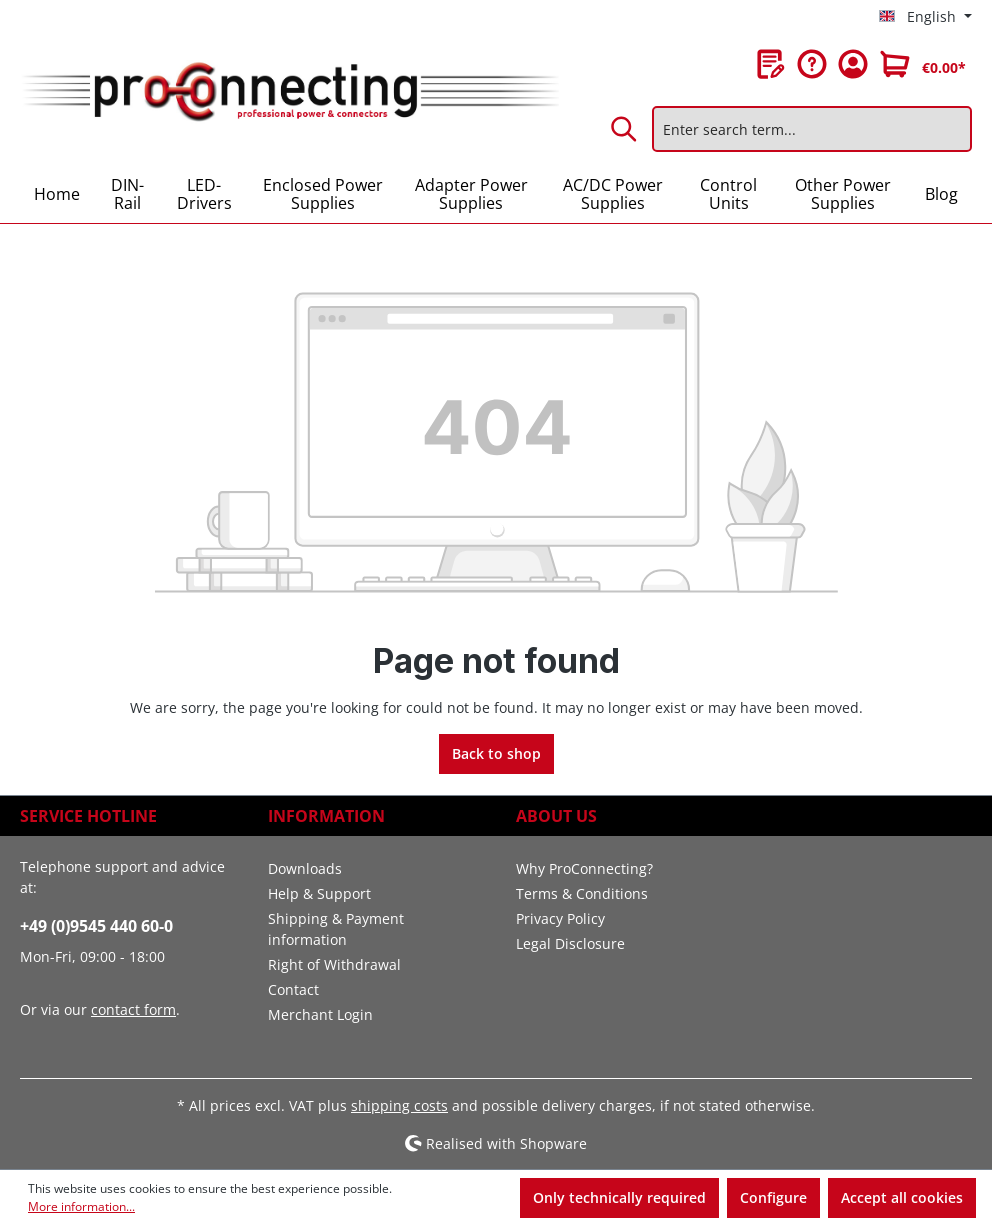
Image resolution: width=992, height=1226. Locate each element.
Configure (773, 1197)
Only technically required (619, 1197)
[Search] (625, 129)
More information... (81, 1206)
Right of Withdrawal (334, 964)
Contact (293, 989)
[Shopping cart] (923, 64)
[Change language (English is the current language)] (925, 17)
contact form (133, 1009)
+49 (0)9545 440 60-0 (96, 926)
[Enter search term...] (812, 129)
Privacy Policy (560, 918)
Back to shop (496, 753)
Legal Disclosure (570, 943)
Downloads (305, 868)
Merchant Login (320, 1014)
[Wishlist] (771, 64)
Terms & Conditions (582, 893)
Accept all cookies (902, 1197)
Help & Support (319, 893)
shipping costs (399, 1105)
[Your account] (853, 64)
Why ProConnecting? (584, 868)
